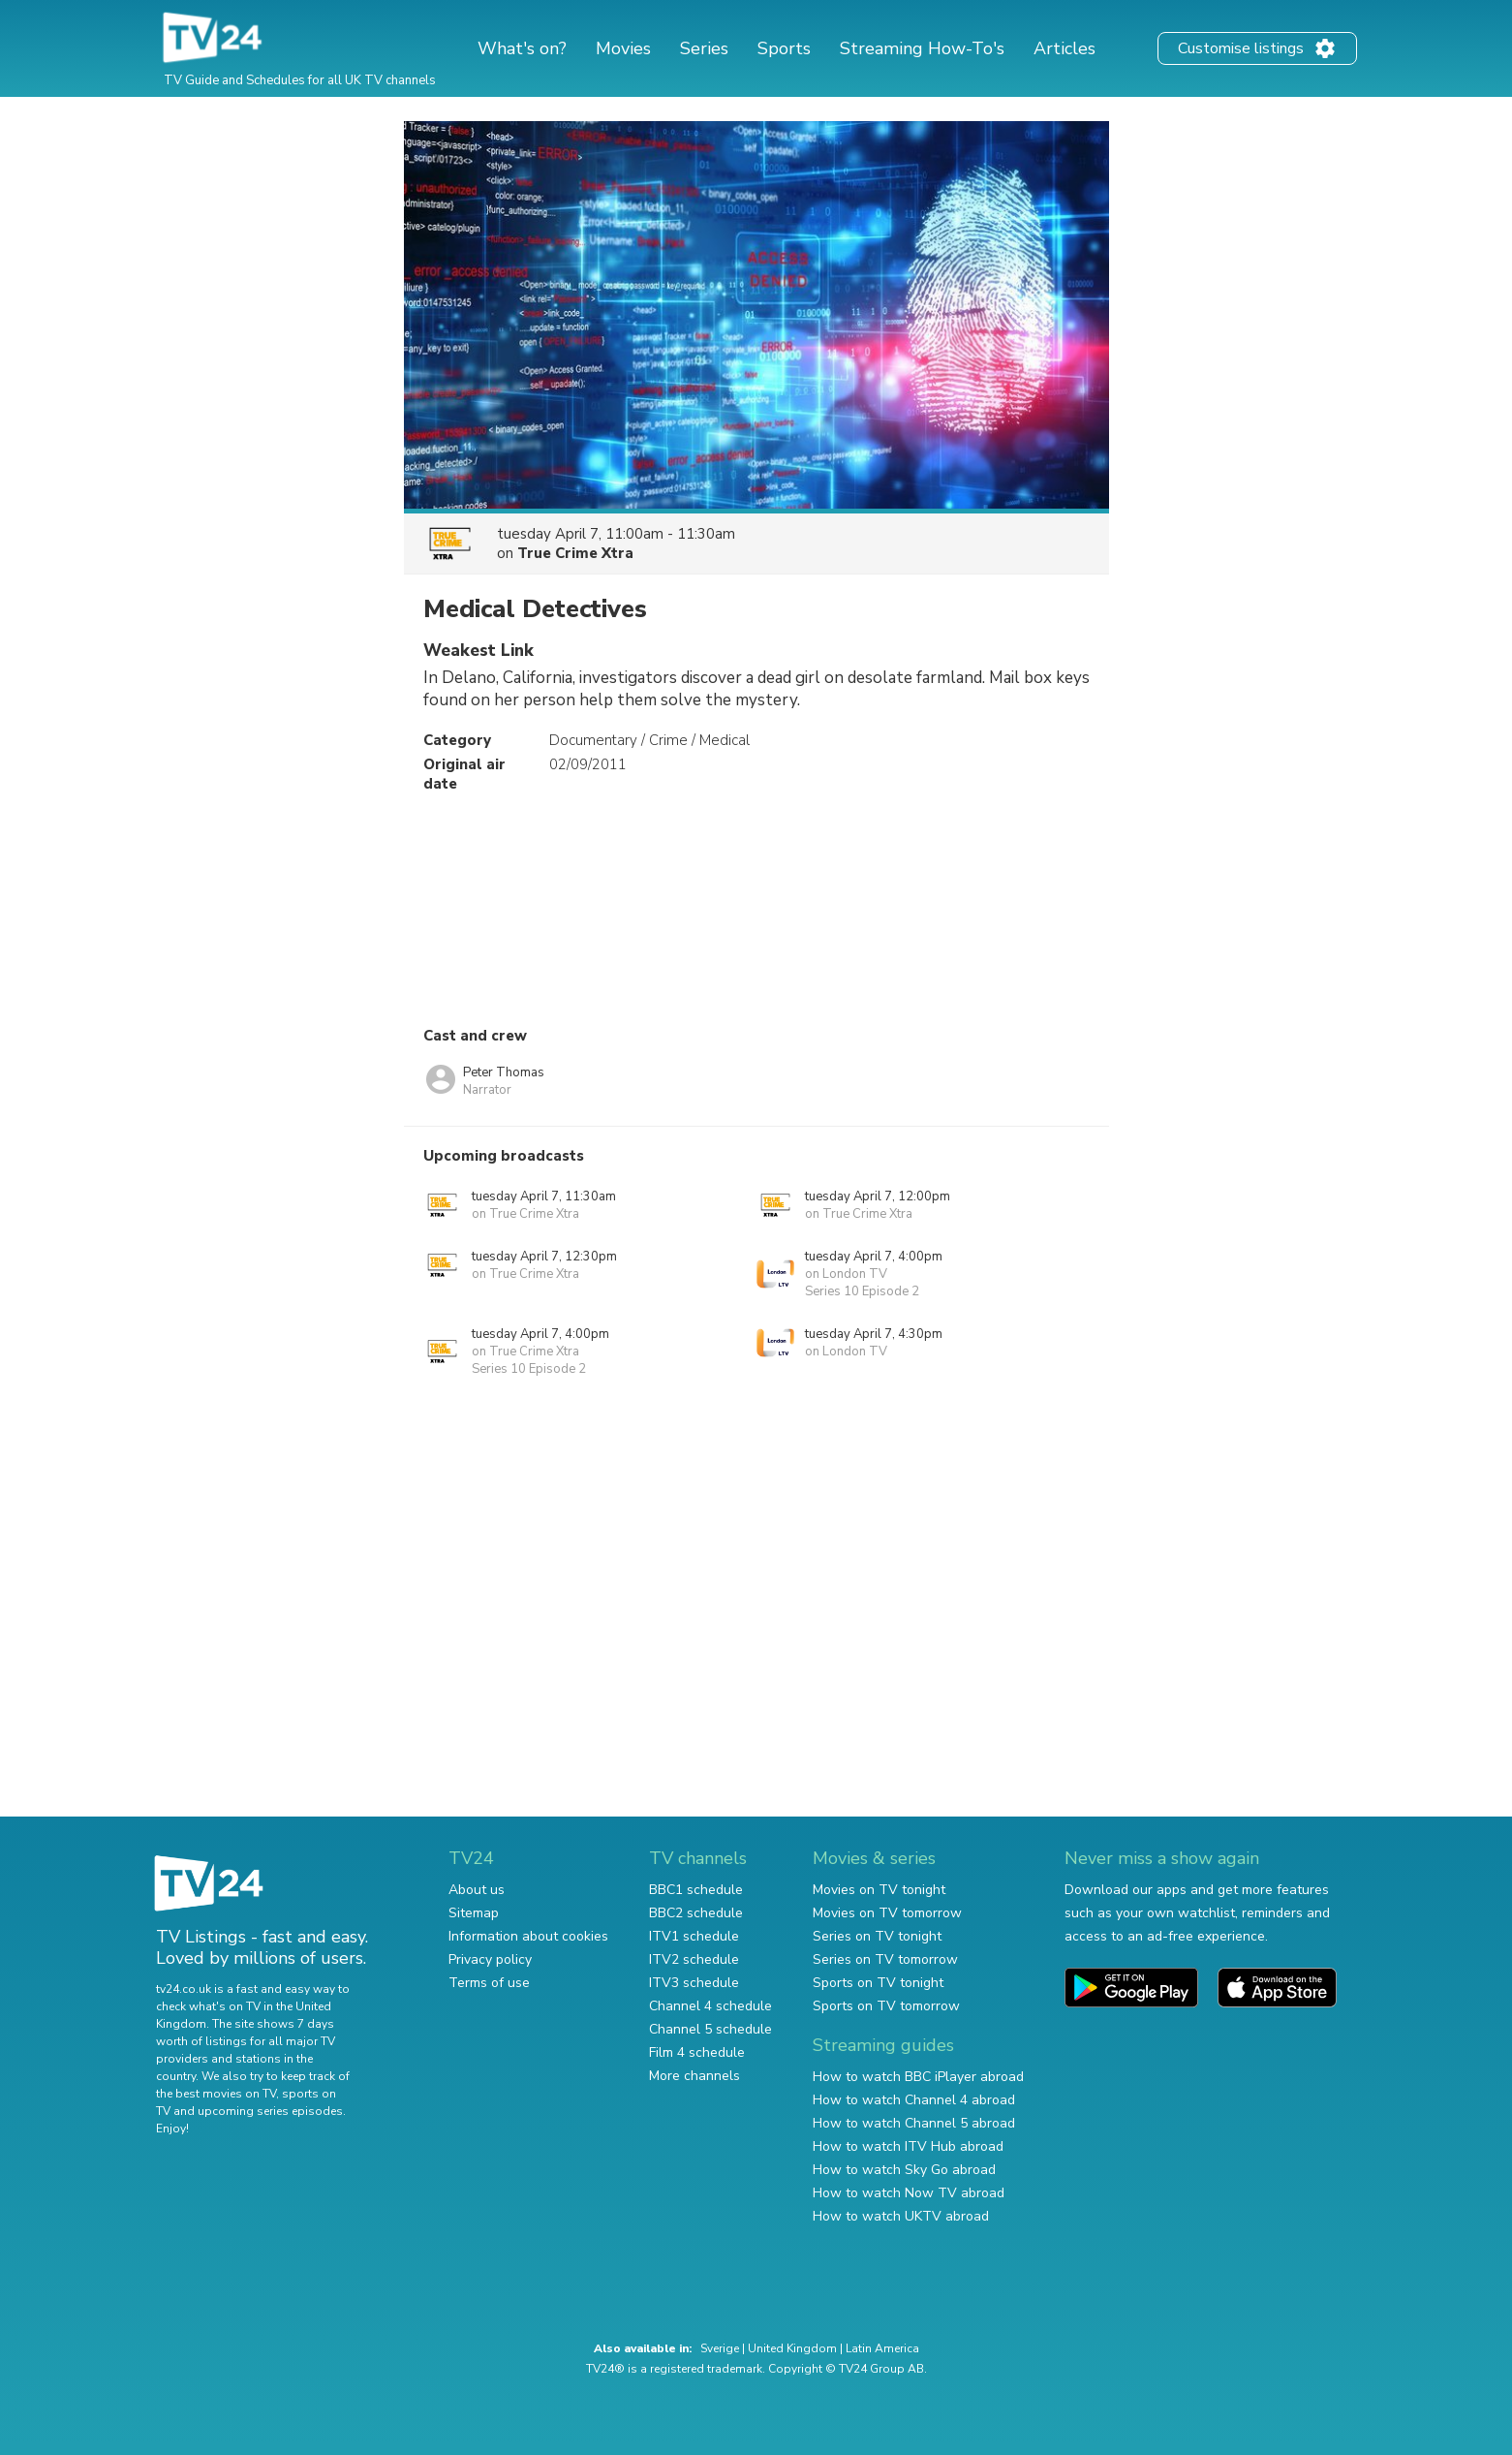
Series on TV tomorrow (885, 1959)
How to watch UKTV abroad (901, 2216)
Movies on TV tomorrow (887, 1913)
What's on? (522, 48)
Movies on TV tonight (879, 1889)
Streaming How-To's (922, 48)
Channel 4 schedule (710, 2006)
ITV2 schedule (694, 1959)
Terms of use (489, 1982)
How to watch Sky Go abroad (904, 2169)
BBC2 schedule (696, 1913)
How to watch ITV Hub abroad (908, 2146)
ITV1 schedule (694, 1936)
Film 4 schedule (697, 2052)
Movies (623, 48)
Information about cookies (528, 1936)
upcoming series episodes (270, 2111)
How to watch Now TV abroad (908, 2193)
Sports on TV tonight (878, 1982)
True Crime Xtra (575, 553)
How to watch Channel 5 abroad (914, 2123)
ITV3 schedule (694, 1982)
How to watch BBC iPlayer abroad (918, 2076)
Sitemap (473, 1913)
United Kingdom (792, 2348)
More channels (694, 2076)
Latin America (882, 2348)
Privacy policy (490, 1959)
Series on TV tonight (877, 1936)
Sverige (719, 2348)
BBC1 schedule (696, 1889)
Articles (1064, 48)
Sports (784, 48)
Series (704, 48)
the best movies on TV (216, 2093)
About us (476, 1889)
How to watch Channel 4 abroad (914, 2100)
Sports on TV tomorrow (886, 2006)
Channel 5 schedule (710, 2029)
